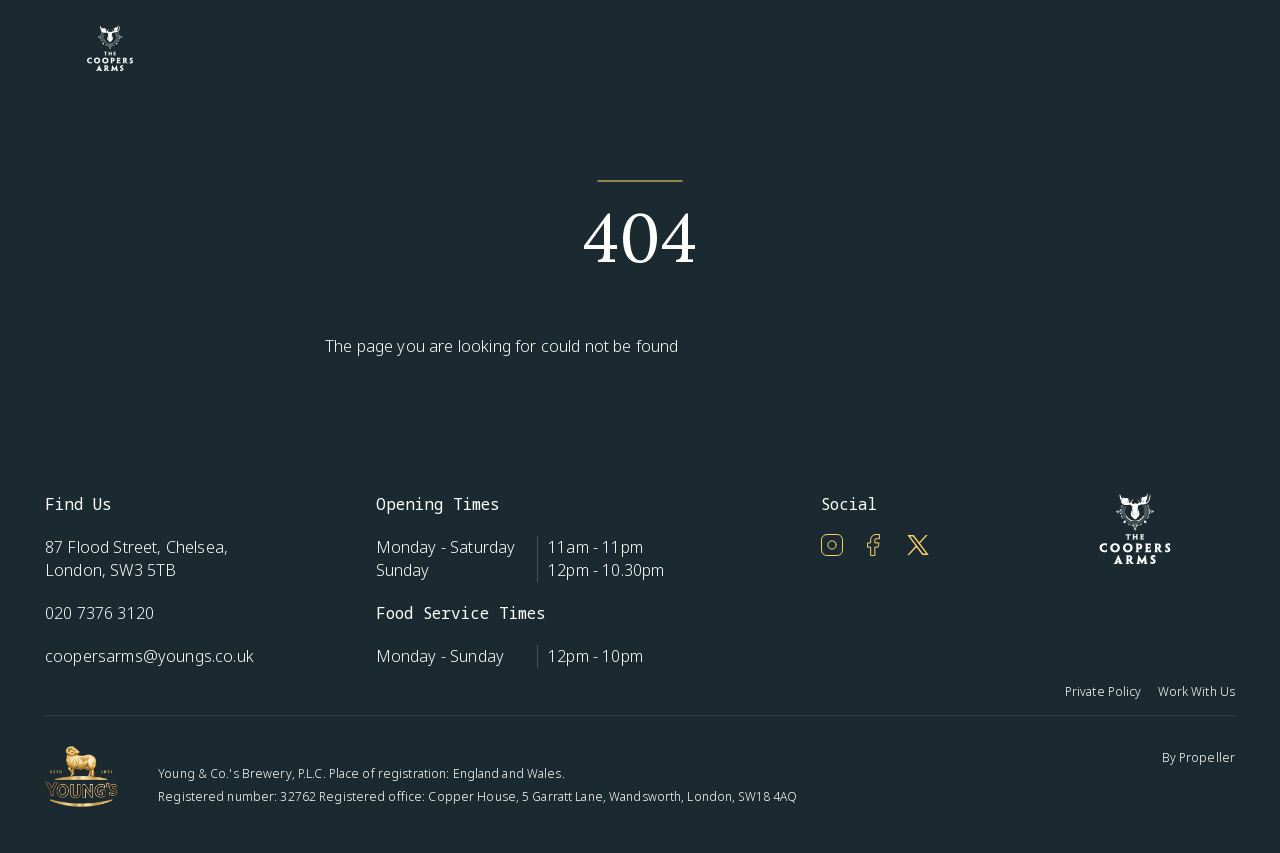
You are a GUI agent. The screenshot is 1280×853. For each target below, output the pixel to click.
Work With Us (1196, 691)
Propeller (1207, 757)
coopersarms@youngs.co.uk (149, 656)
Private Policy (1103, 691)
